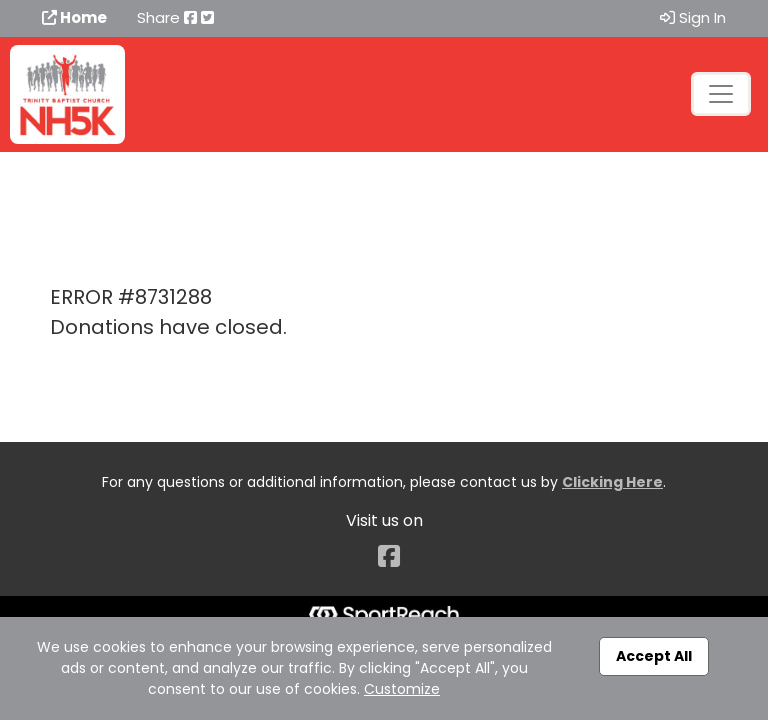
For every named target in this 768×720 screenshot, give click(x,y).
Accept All (654, 656)
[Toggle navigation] (721, 94)
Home (74, 17)
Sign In (693, 17)
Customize (402, 689)
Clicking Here (612, 482)
